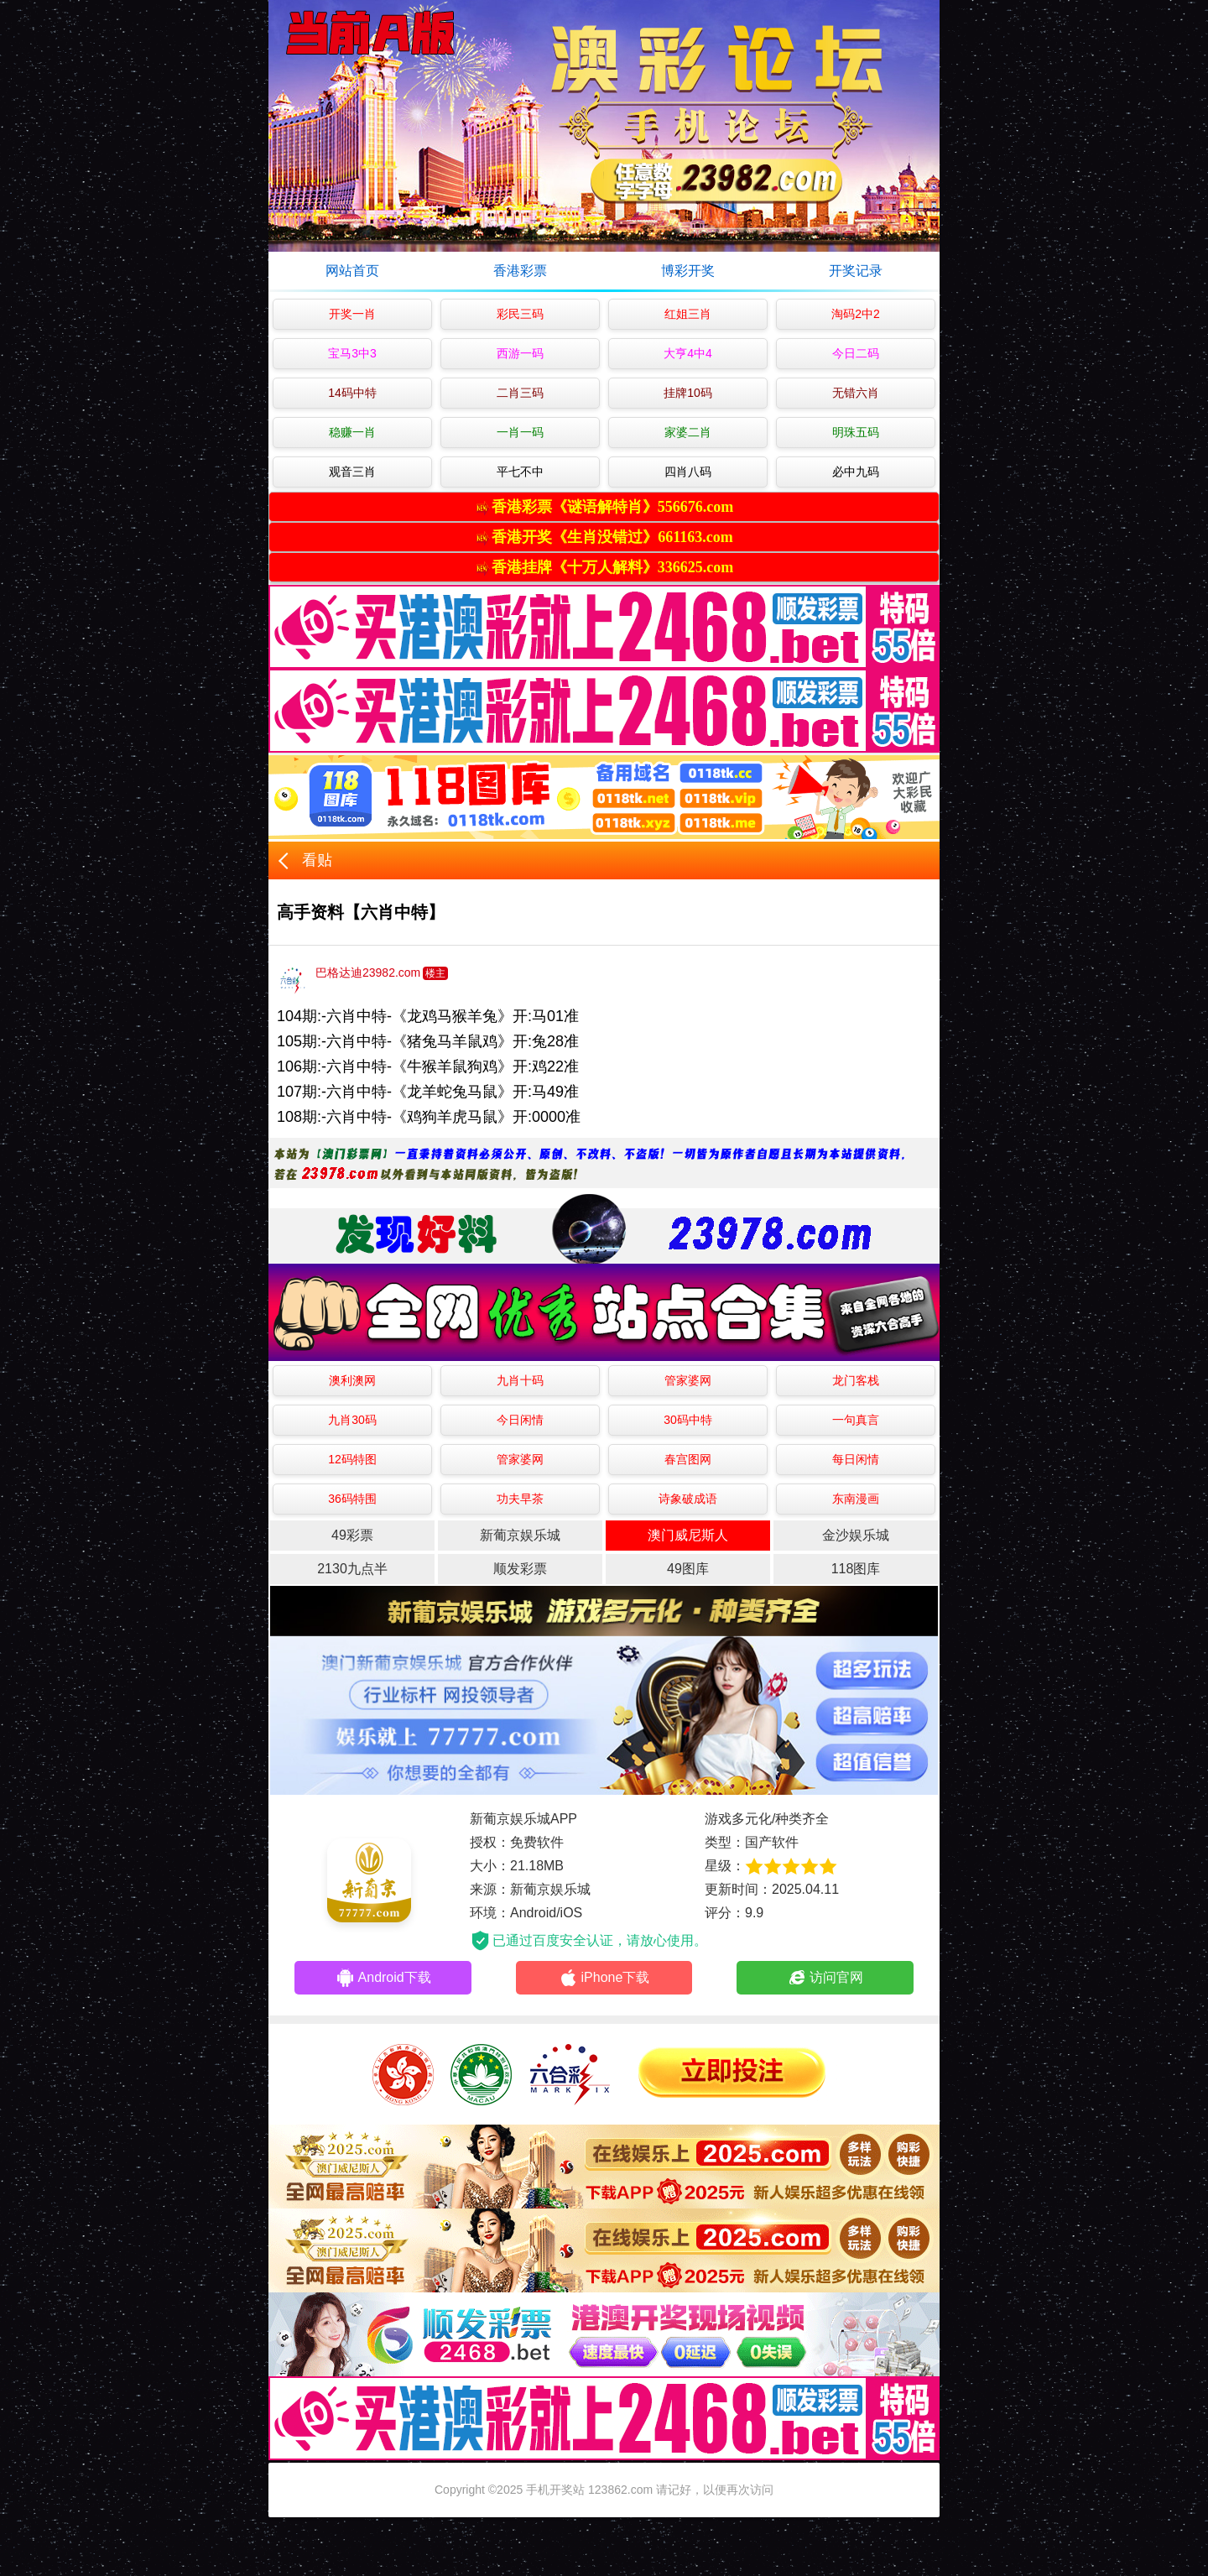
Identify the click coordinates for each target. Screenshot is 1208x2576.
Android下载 (383, 1978)
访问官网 (825, 1978)
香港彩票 (520, 270)
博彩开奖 (688, 270)
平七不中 (520, 471)
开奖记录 (856, 270)
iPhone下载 (604, 1978)
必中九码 (855, 471)
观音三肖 (352, 471)
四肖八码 (687, 471)
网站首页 (352, 270)
